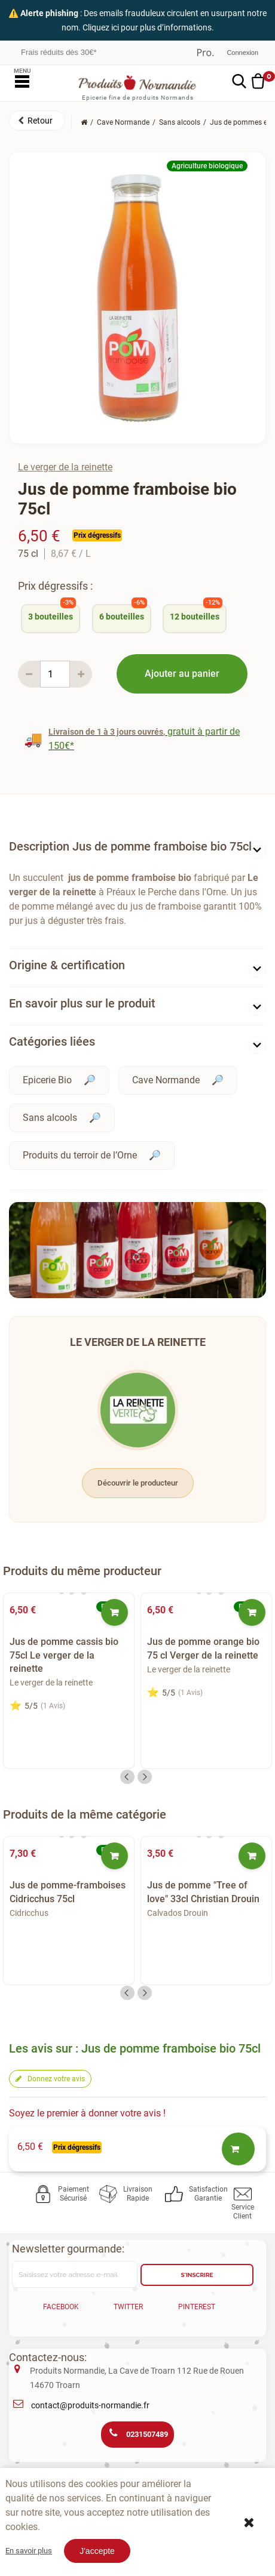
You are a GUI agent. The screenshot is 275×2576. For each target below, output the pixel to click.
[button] (37, 120)
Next (145, 1777)
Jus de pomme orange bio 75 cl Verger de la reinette (203, 1648)
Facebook (61, 2307)
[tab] (137, 849)
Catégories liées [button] (52, 1041)
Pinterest (196, 2307)
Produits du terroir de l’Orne (80, 1155)
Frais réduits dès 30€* (58, 52)
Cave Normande (166, 1080)
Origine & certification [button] (67, 965)
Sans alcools (50, 1117)
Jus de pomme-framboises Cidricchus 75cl (68, 1891)
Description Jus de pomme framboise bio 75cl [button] (130, 846)
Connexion (242, 52)
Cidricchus (29, 1913)
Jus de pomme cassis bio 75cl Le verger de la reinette (64, 1655)
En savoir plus (28, 2550)
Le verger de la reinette (65, 467)
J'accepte (97, 2551)
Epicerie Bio (47, 1080)
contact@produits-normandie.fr (90, 2405)
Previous (127, 1777)
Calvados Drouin (177, 1913)
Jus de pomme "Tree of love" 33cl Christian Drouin (203, 1891)
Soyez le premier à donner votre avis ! (87, 2113)
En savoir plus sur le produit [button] (82, 1003)
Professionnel (205, 53)
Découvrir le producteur (137, 1482)
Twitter (128, 2307)
